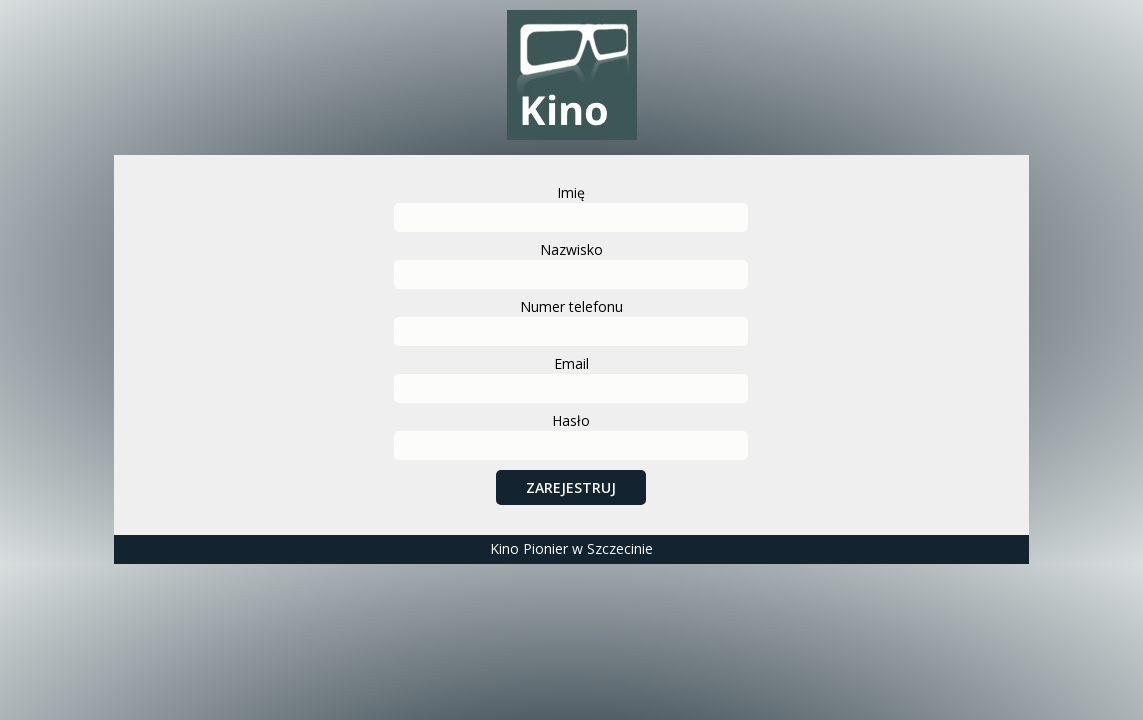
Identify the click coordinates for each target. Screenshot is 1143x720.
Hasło (571, 420)
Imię (571, 192)
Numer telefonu (571, 306)
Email (571, 363)
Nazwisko (571, 249)
